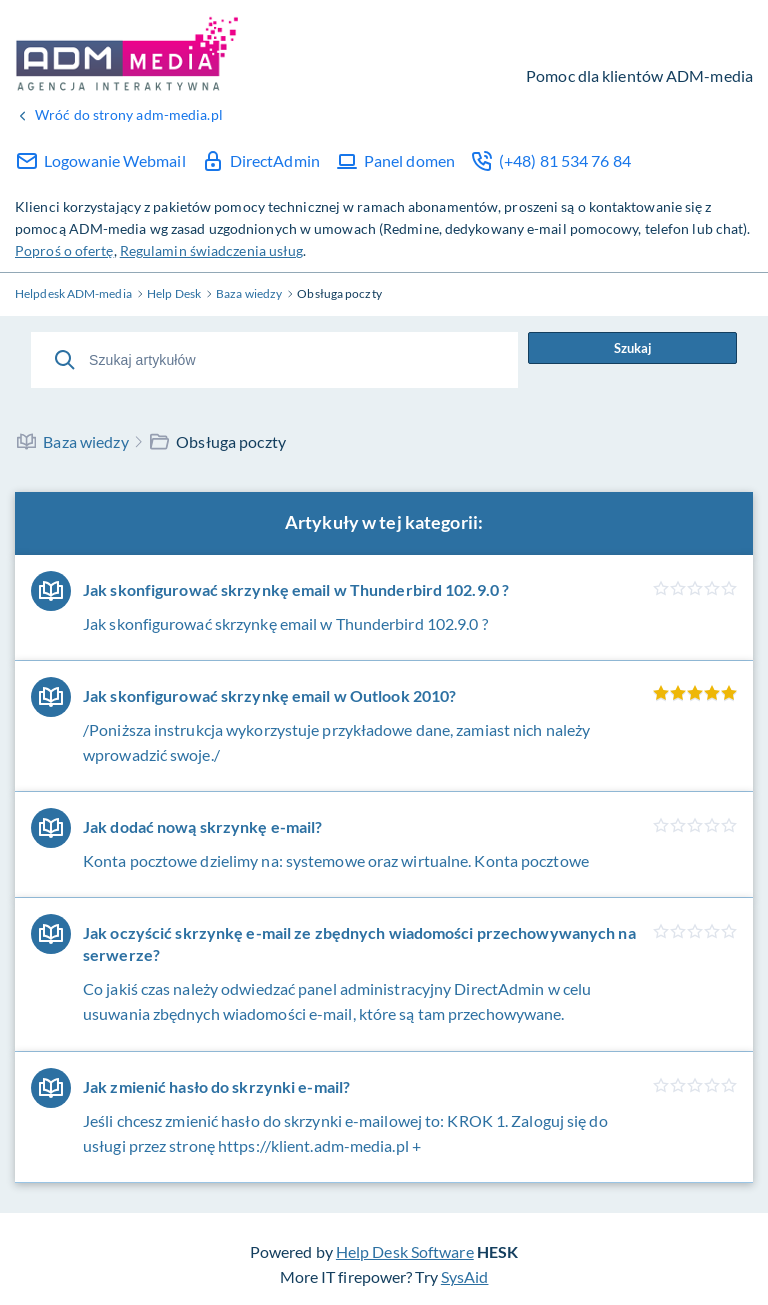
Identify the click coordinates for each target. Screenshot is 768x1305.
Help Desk (128, 53)
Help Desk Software (405, 1251)
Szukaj (633, 348)
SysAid (465, 1276)
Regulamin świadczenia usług (212, 250)
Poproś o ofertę (64, 250)
